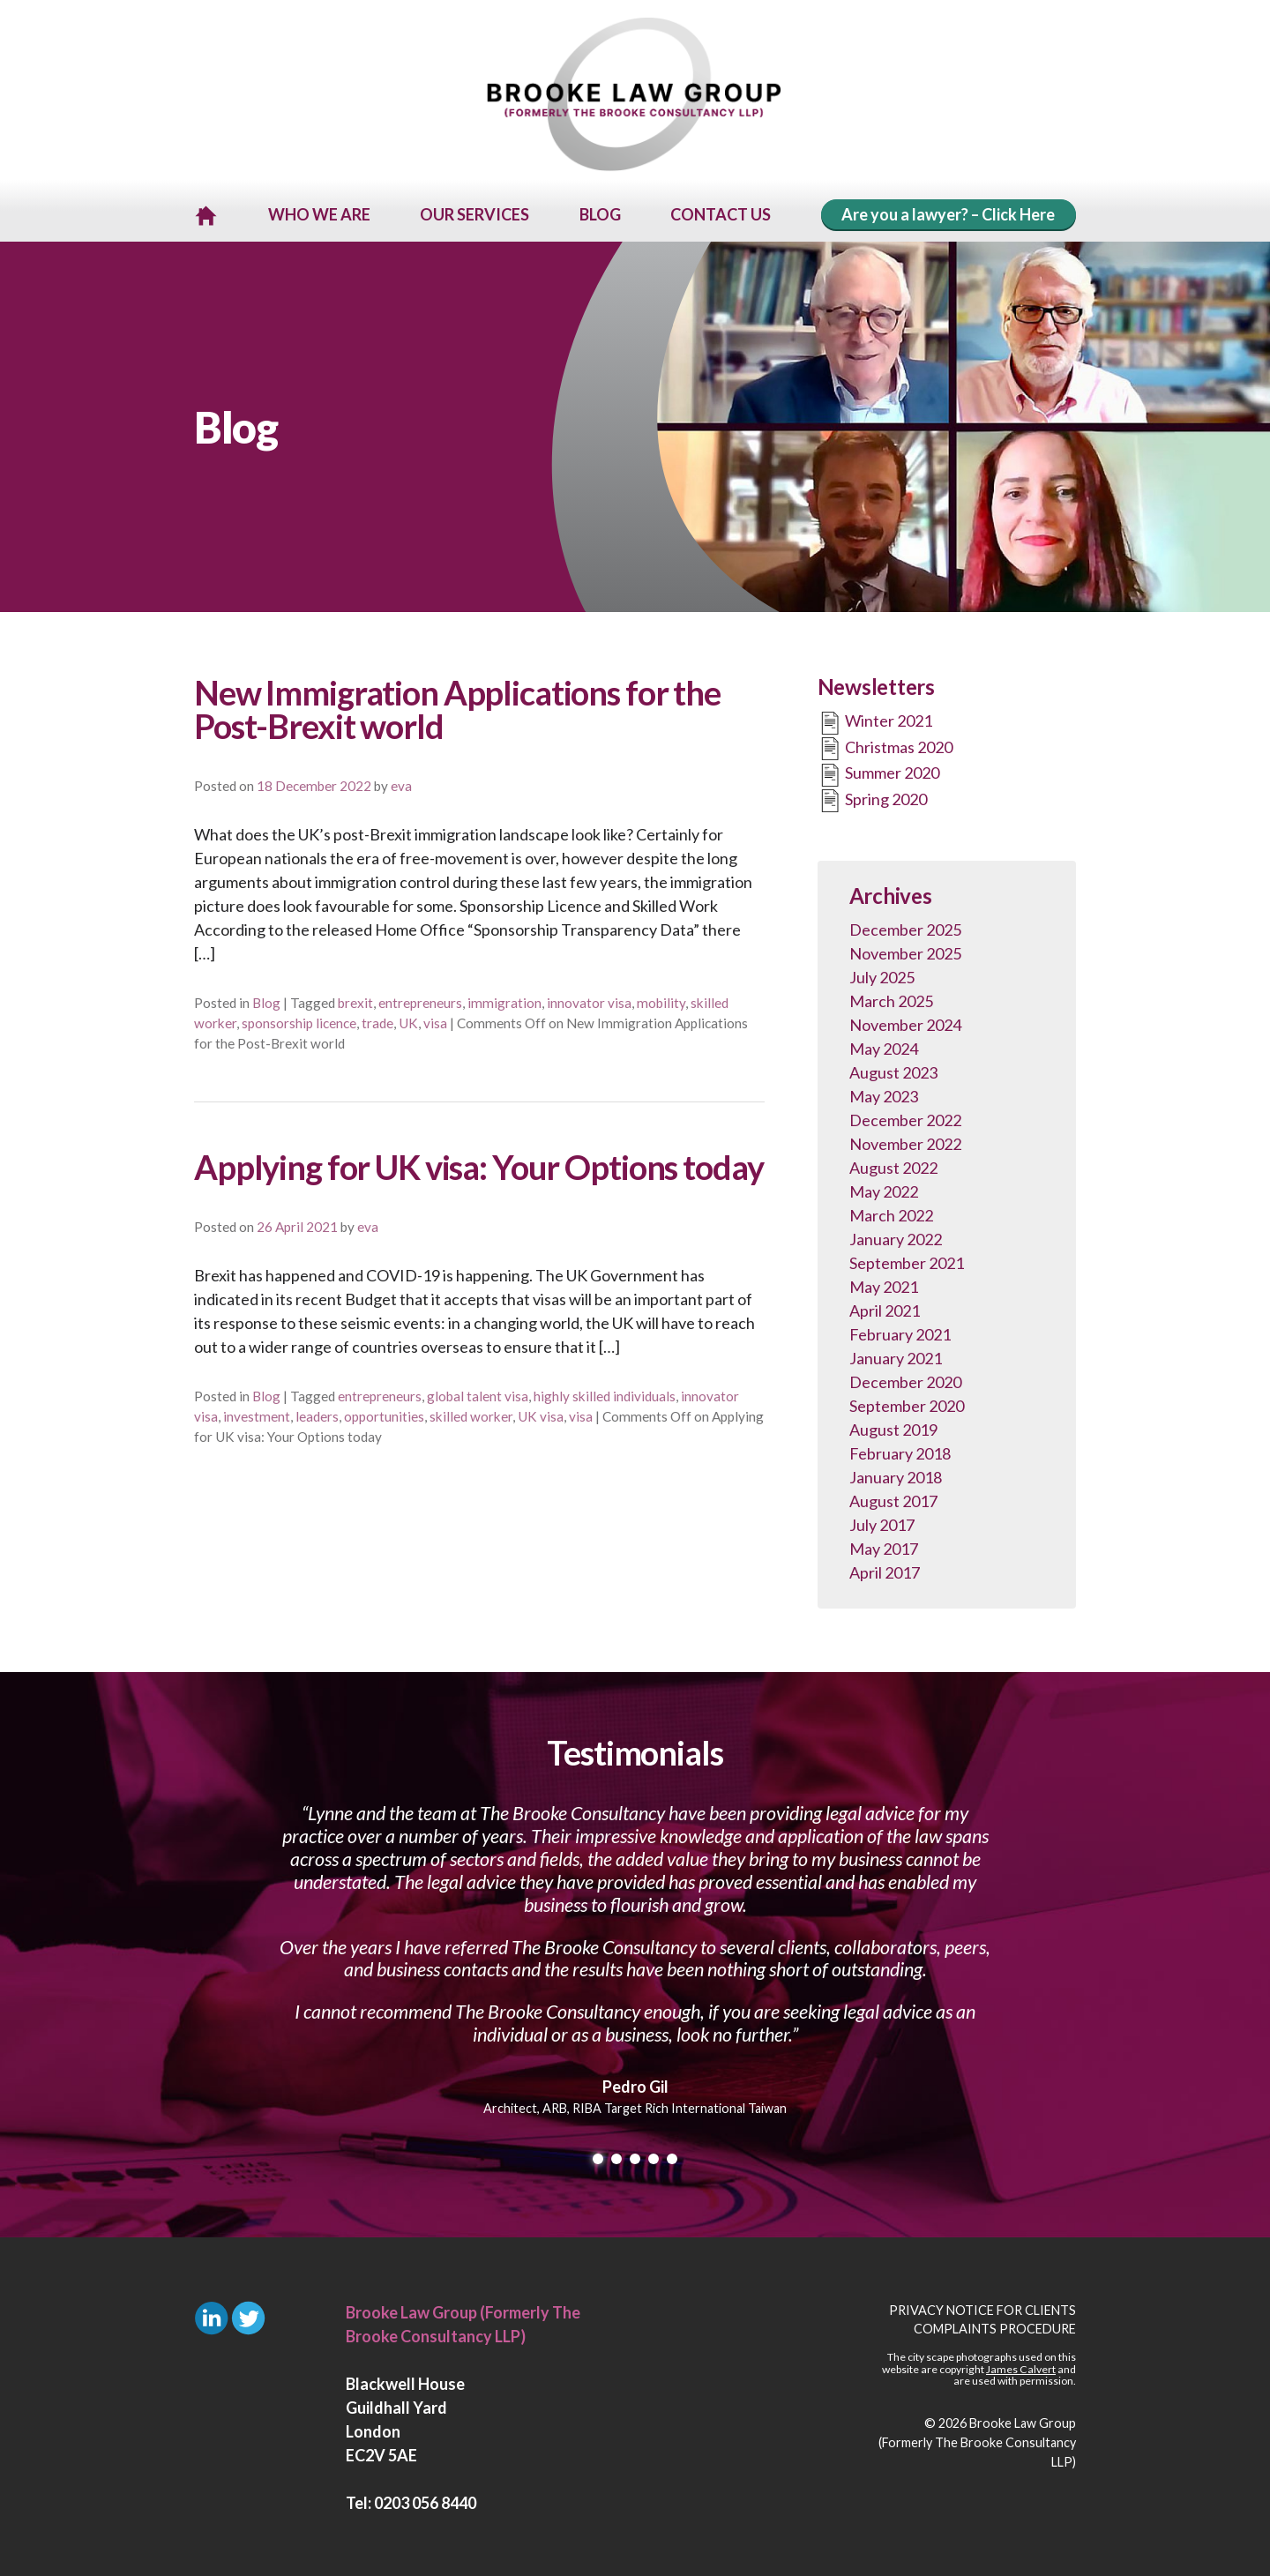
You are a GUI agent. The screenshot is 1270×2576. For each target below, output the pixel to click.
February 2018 (900, 1450)
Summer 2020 (878, 772)
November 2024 (905, 1022)
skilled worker (471, 1414)
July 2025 (882, 974)
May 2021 (883, 1284)
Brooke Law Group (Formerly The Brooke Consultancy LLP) (977, 2439)
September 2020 (906, 1403)
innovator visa (589, 1000)
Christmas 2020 (885, 746)
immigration (504, 1000)
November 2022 (905, 1141)
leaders (317, 1414)
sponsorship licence (299, 1020)
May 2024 (883, 1046)
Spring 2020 (872, 798)
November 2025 (905, 950)
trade (377, 1020)
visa (435, 1020)
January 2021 (895, 1355)
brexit (355, 1000)
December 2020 (905, 1379)
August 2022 (893, 1165)
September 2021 (906, 1260)
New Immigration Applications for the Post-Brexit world (457, 706)
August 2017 (893, 1498)
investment (256, 1414)
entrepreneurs (420, 1000)
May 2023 (883, 1093)
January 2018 (895, 1474)
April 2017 (884, 1569)
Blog (266, 1000)
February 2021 (900, 1331)
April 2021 (884, 1308)
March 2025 (891, 998)
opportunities (384, 1414)
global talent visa (477, 1393)
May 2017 (883, 1546)
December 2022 (905, 1117)
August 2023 (893, 1069)
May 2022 (883, 1188)
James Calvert (1021, 2366)
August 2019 (893, 1427)
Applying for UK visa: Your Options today (478, 1164)
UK (408, 1020)
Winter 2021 (875, 720)
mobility (661, 1000)
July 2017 (882, 1522)
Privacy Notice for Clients (982, 2307)
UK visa (541, 1414)
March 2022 (891, 1212)
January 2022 (895, 1236)
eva (401, 783)
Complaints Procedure (995, 2325)
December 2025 (905, 927)
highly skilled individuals (605, 1393)
